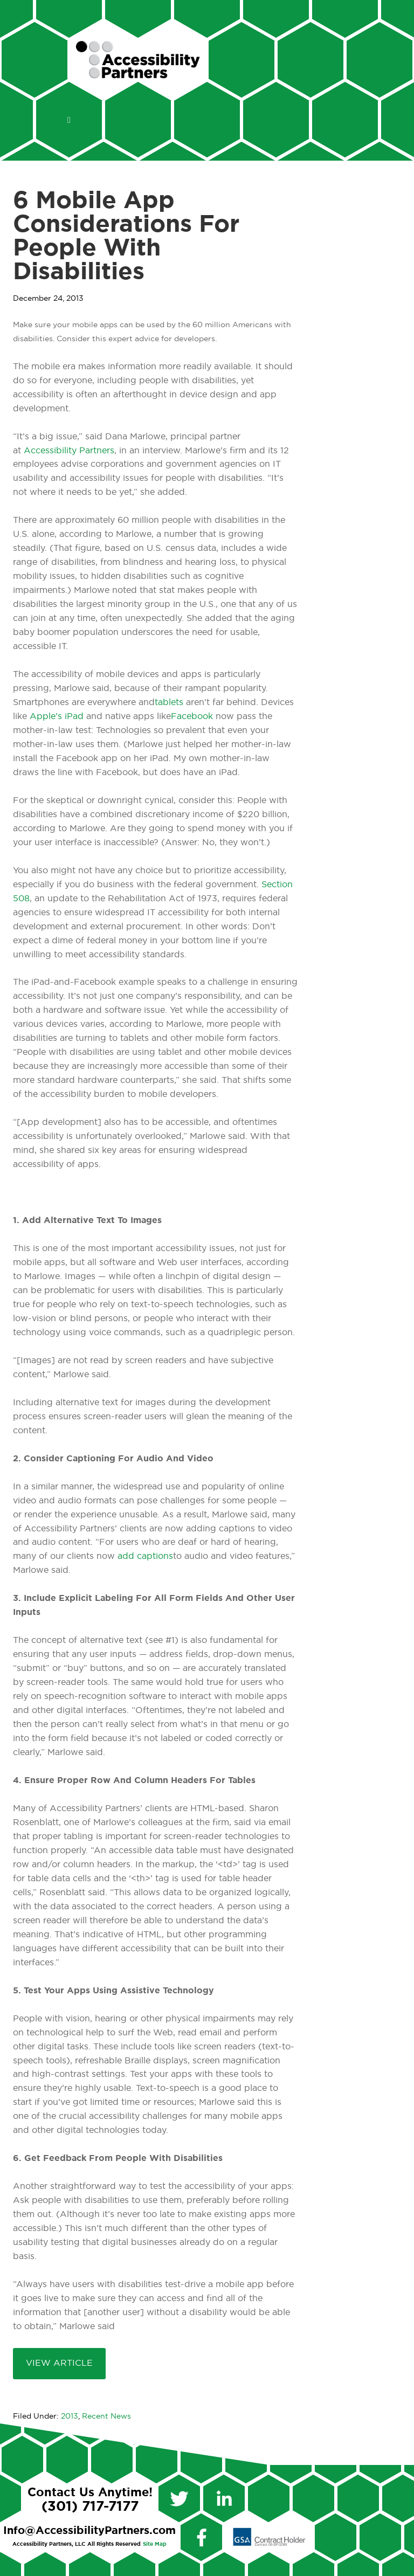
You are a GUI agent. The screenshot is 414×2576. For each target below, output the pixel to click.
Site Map (155, 2544)
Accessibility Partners (69, 450)
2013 (69, 2416)
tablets (169, 702)
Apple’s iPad (57, 716)
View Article (59, 2363)
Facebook (192, 716)
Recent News (106, 2416)
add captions (145, 1556)
